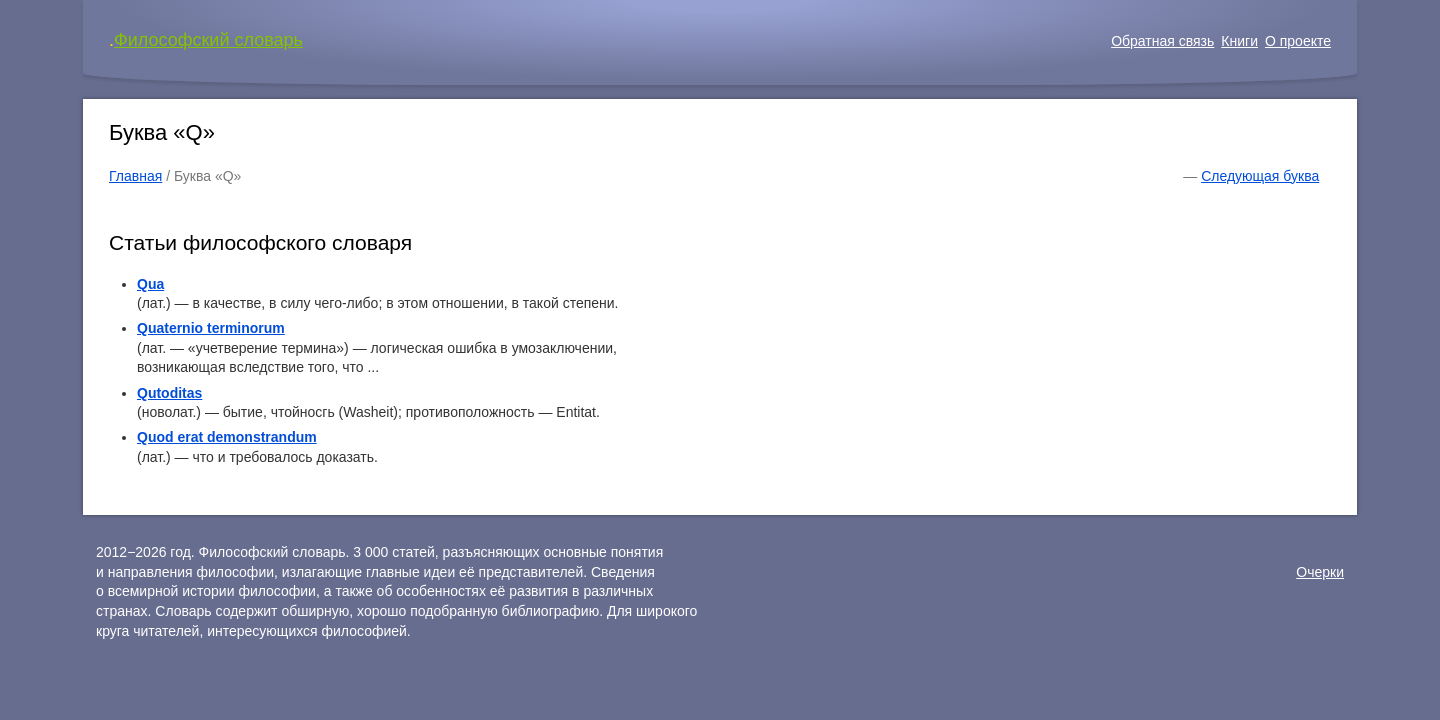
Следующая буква (1260, 176)
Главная (135, 176)
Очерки (1320, 572)
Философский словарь (208, 40)
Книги (1239, 41)
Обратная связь (1162, 41)
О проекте (1298, 41)
